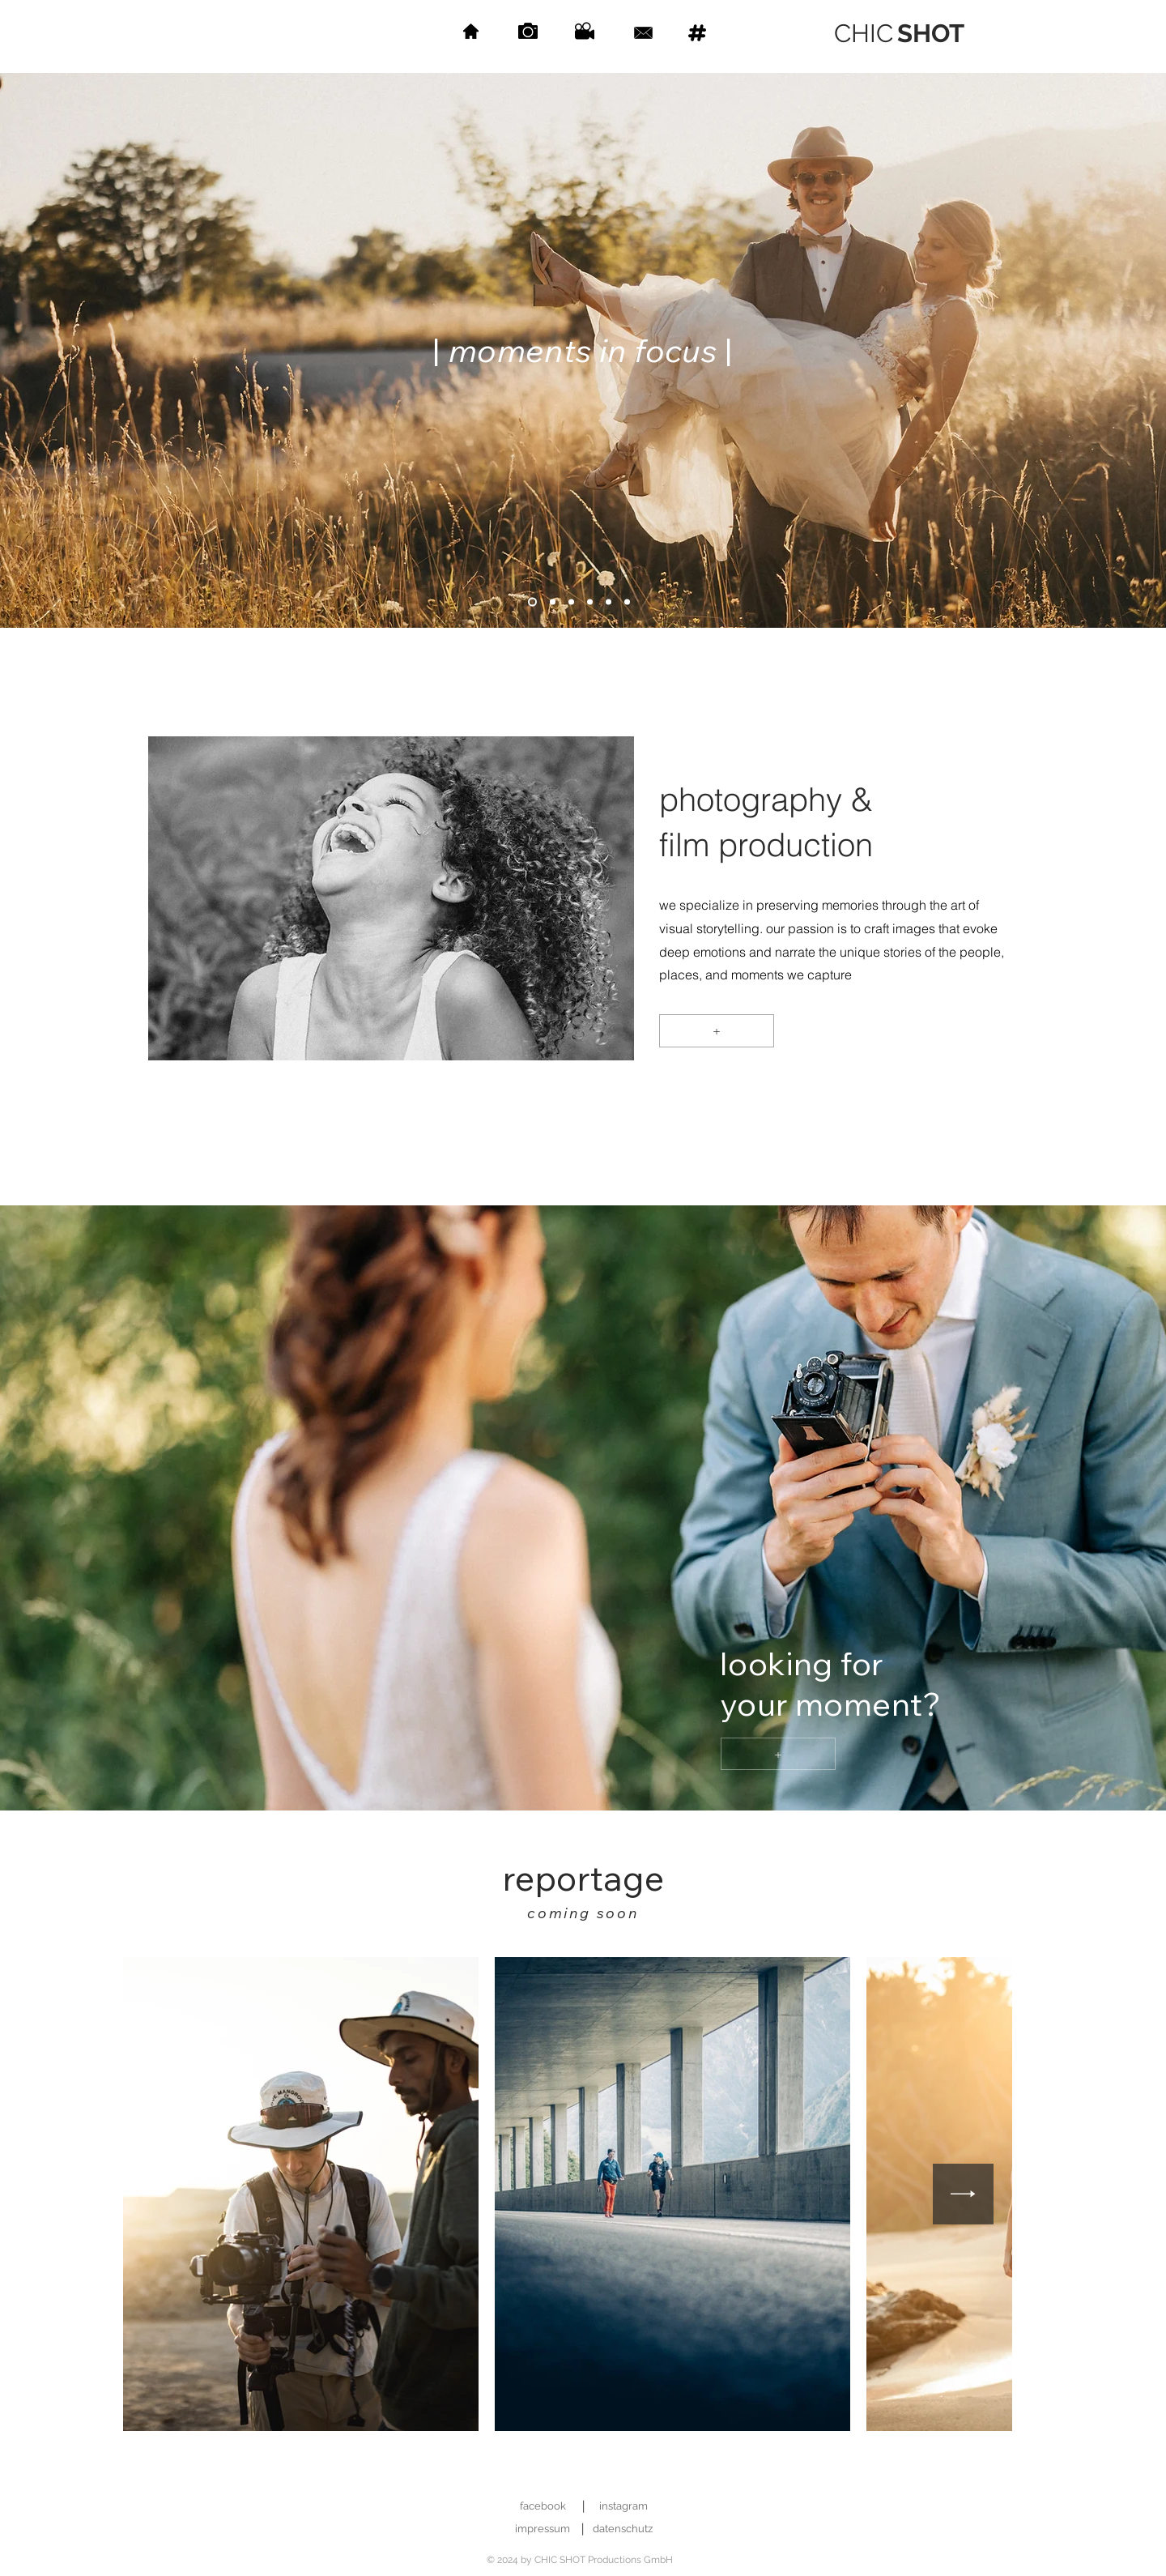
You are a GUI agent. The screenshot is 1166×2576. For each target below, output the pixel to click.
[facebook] (543, 2506)
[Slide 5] (590, 602)
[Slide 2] (552, 602)
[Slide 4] (571, 602)
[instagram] (623, 2506)
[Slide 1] (532, 602)
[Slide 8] (627, 602)
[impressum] (542, 2529)
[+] (716, 1030)
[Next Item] (963, 2194)
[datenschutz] (622, 2529)
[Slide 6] (608, 602)
